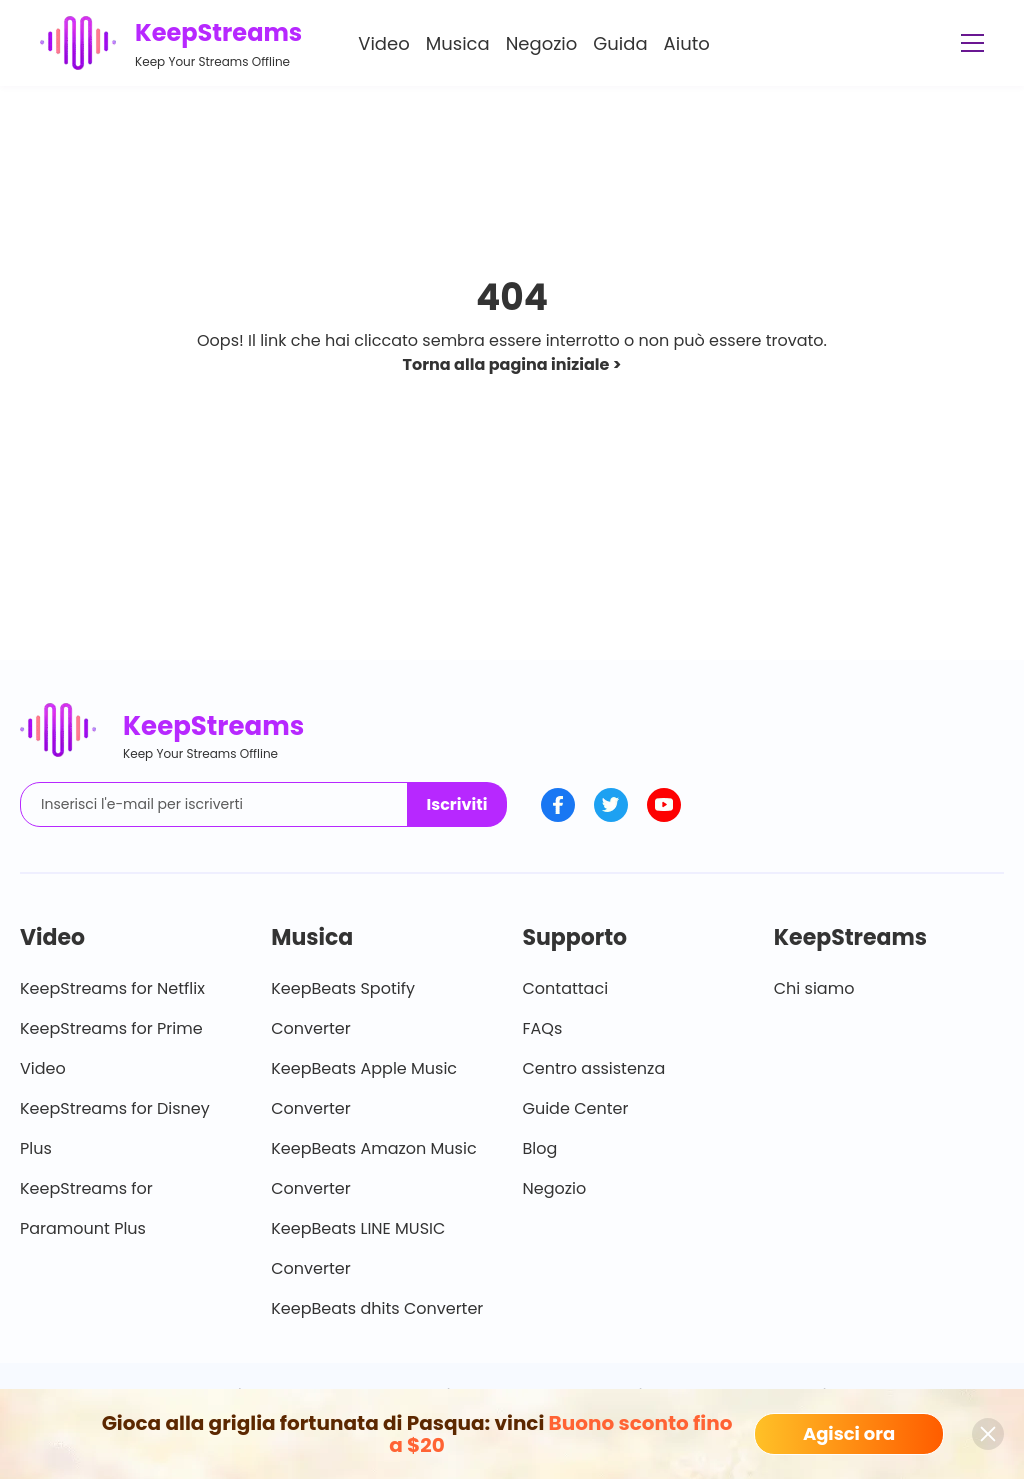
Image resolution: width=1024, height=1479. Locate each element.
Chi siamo (814, 988)
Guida (620, 43)
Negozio (542, 43)
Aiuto (687, 43)
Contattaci (566, 988)
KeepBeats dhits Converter (377, 1308)
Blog (540, 1148)
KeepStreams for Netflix (112, 988)
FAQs (543, 1028)
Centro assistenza (594, 1068)
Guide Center (576, 1108)
